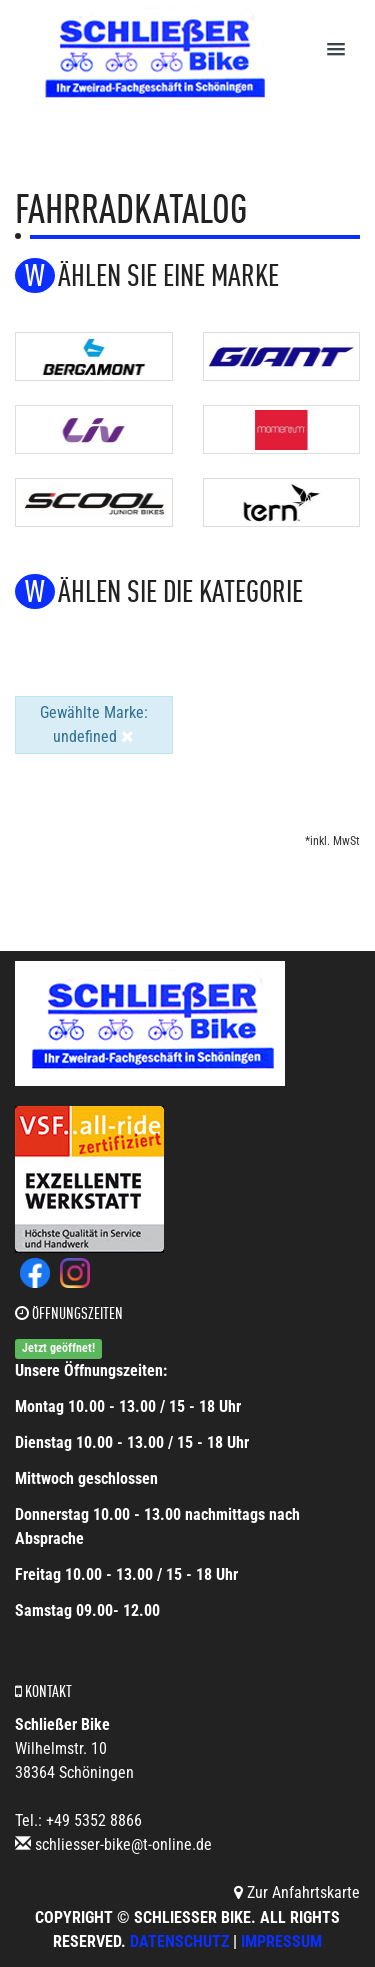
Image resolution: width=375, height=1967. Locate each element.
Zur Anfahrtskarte (297, 1892)
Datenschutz (179, 1941)
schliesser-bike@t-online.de (123, 1844)
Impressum (281, 1941)
